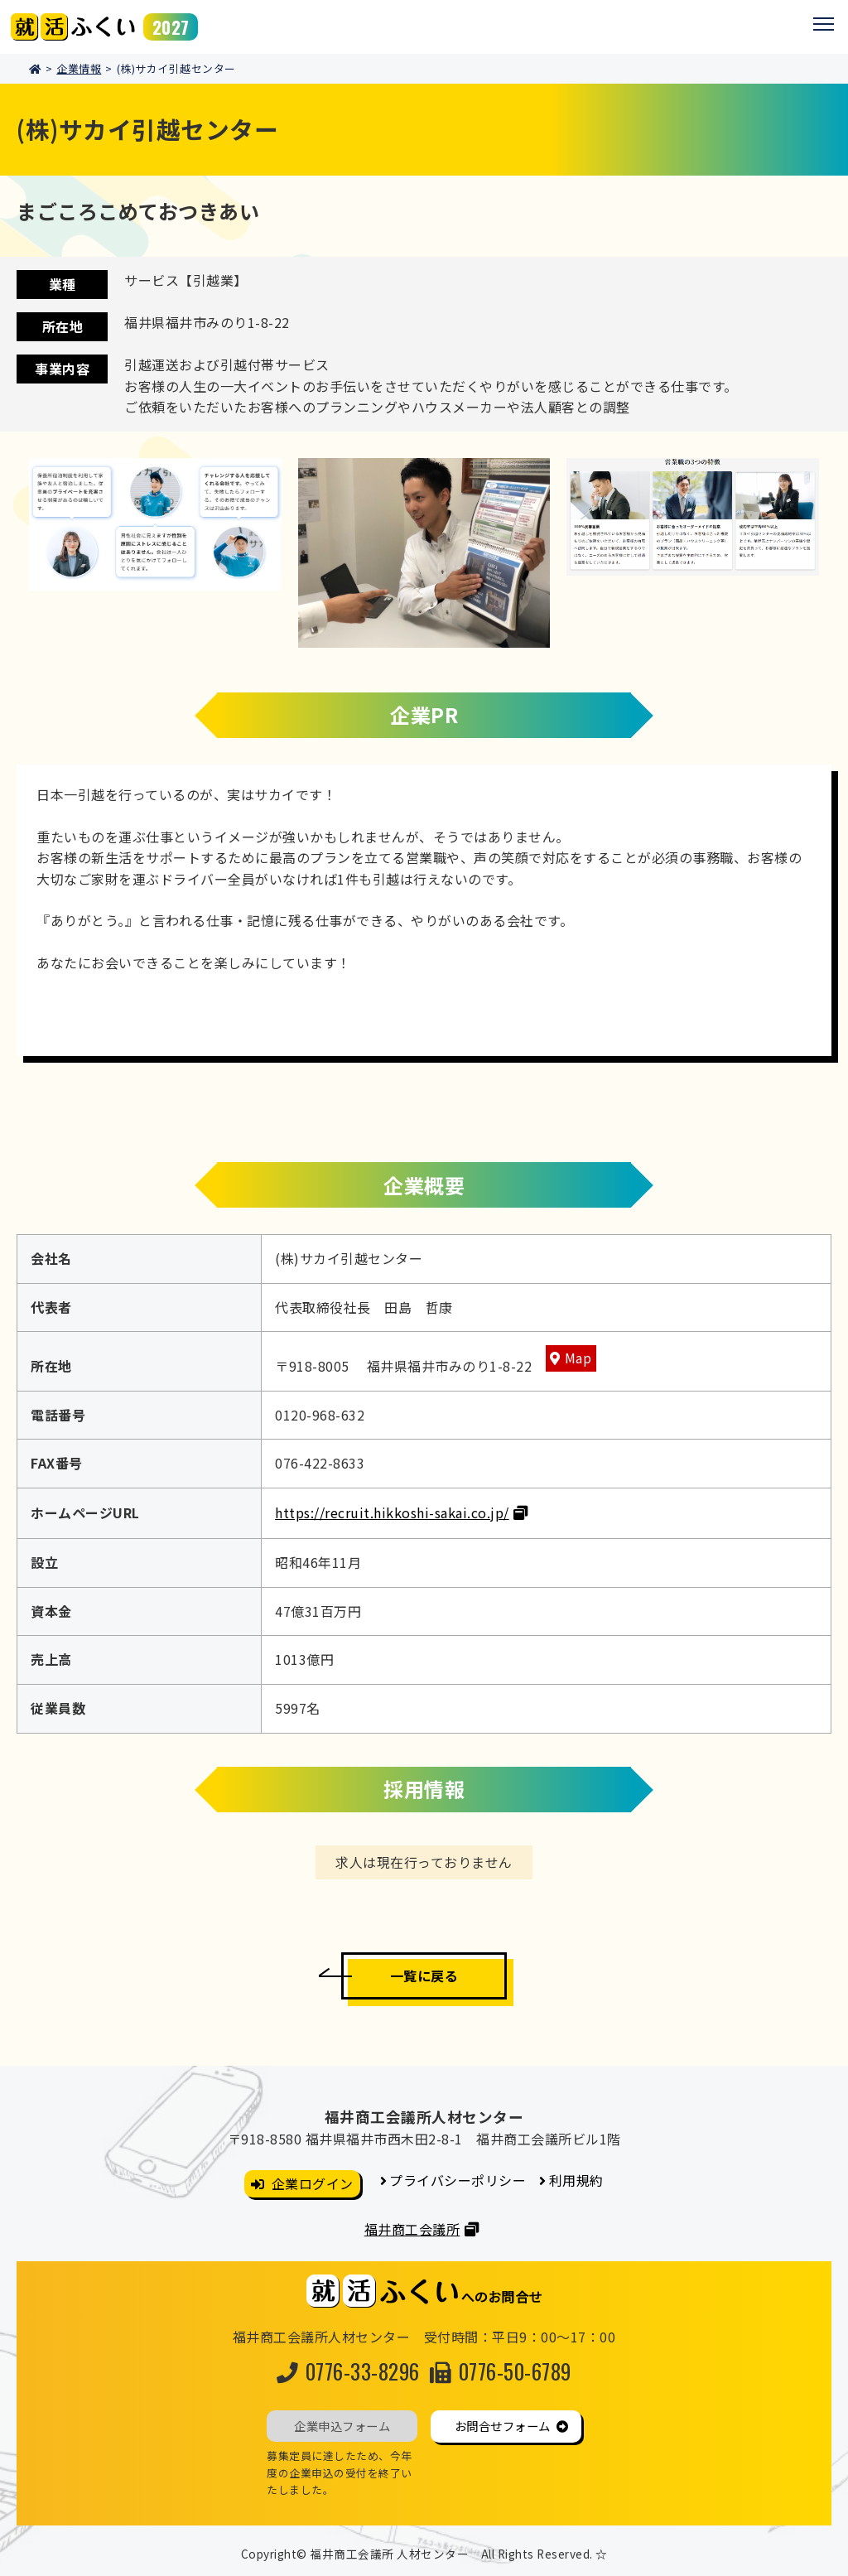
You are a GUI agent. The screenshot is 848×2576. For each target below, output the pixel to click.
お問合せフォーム (503, 2425)
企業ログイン (313, 2183)
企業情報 (78, 68)
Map (578, 1358)
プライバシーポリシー (457, 2180)
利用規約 (576, 2180)
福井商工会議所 (412, 2229)
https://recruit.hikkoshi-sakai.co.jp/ (392, 1512)
